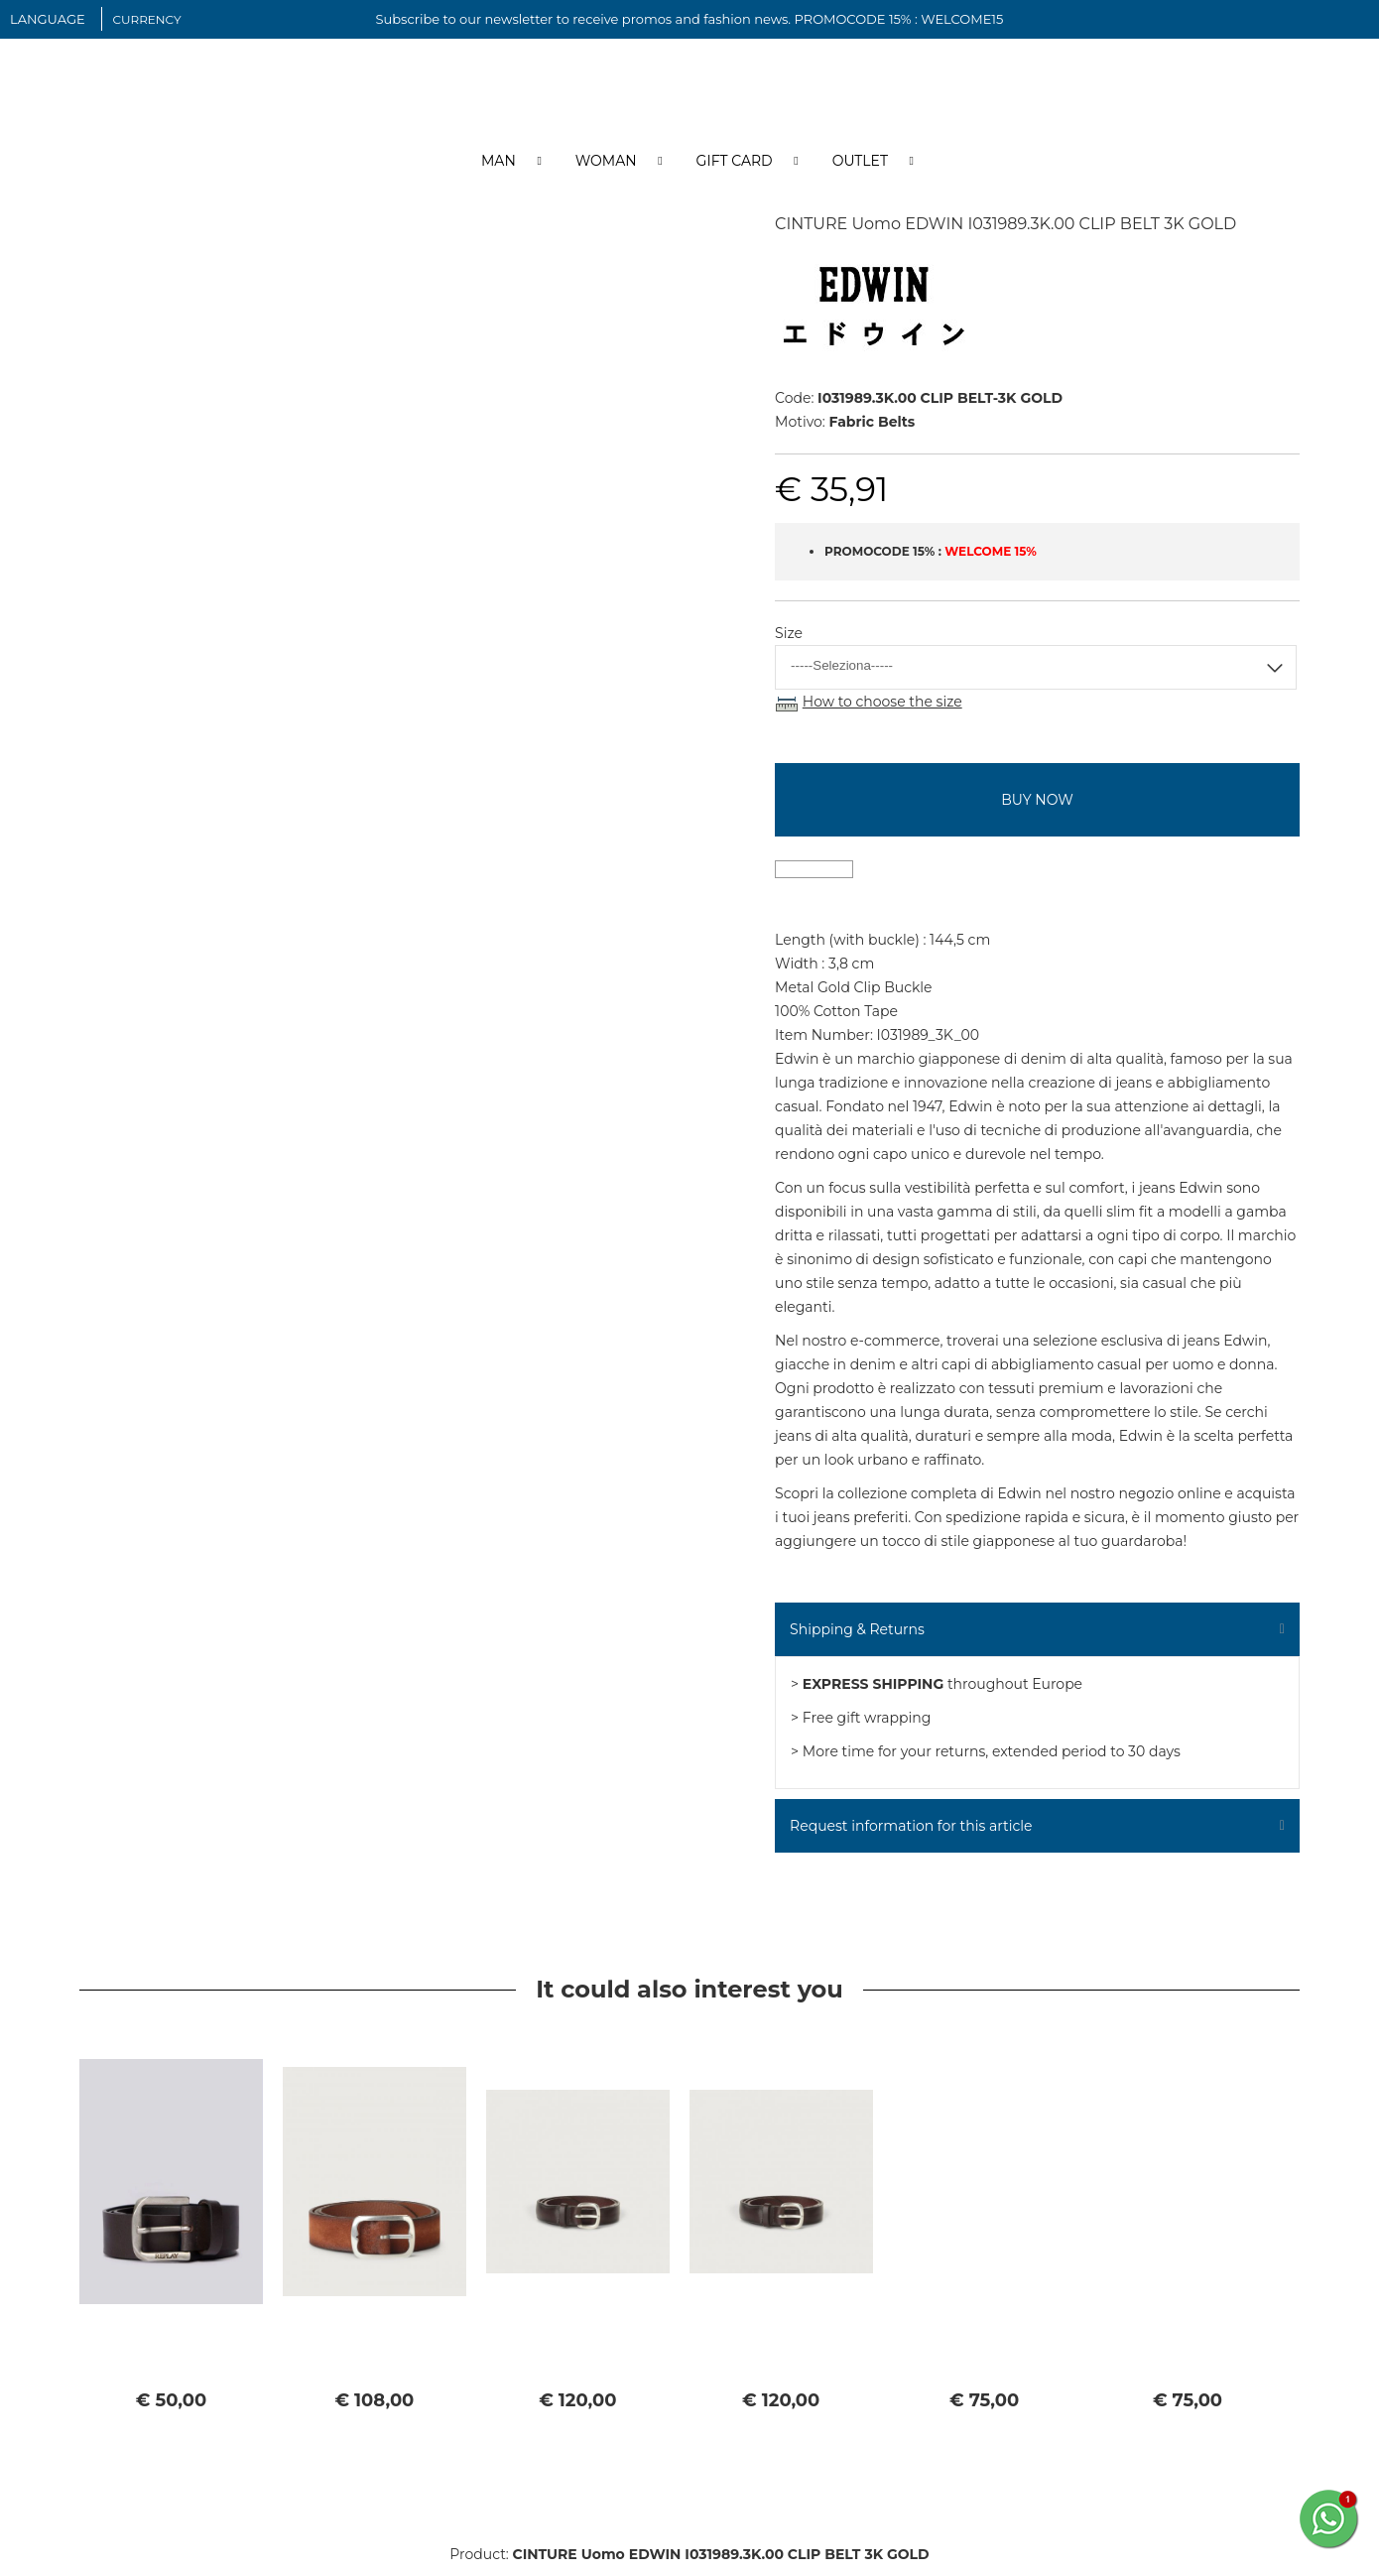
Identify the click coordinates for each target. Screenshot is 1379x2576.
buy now (1036, 810)
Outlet (860, 172)
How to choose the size (882, 712)
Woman (606, 172)
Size (789, 644)
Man (498, 172)
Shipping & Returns (857, 1639)
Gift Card (734, 172)
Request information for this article (911, 1836)
